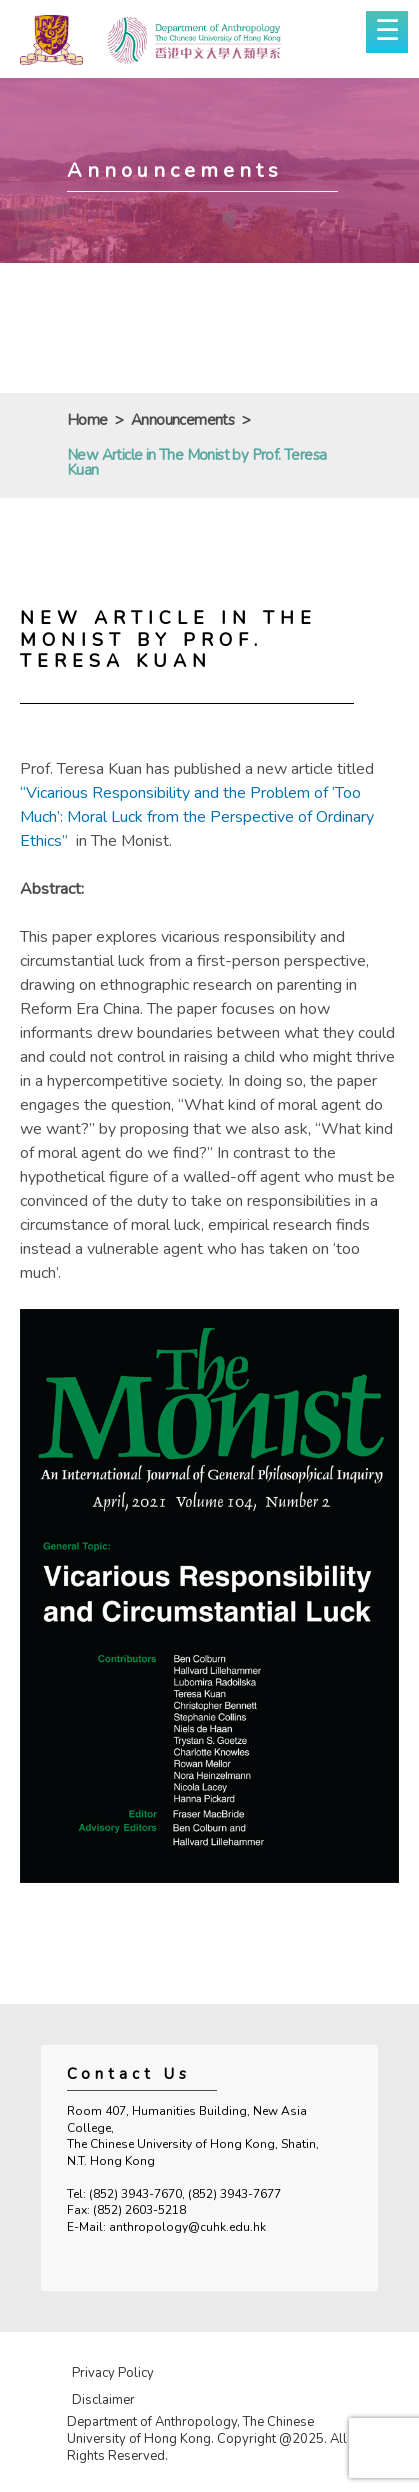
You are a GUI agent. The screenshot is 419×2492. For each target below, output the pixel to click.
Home (87, 420)
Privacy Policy (113, 2373)
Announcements (182, 420)
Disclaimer (103, 2400)
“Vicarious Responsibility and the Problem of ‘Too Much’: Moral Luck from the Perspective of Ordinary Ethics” (197, 817)
